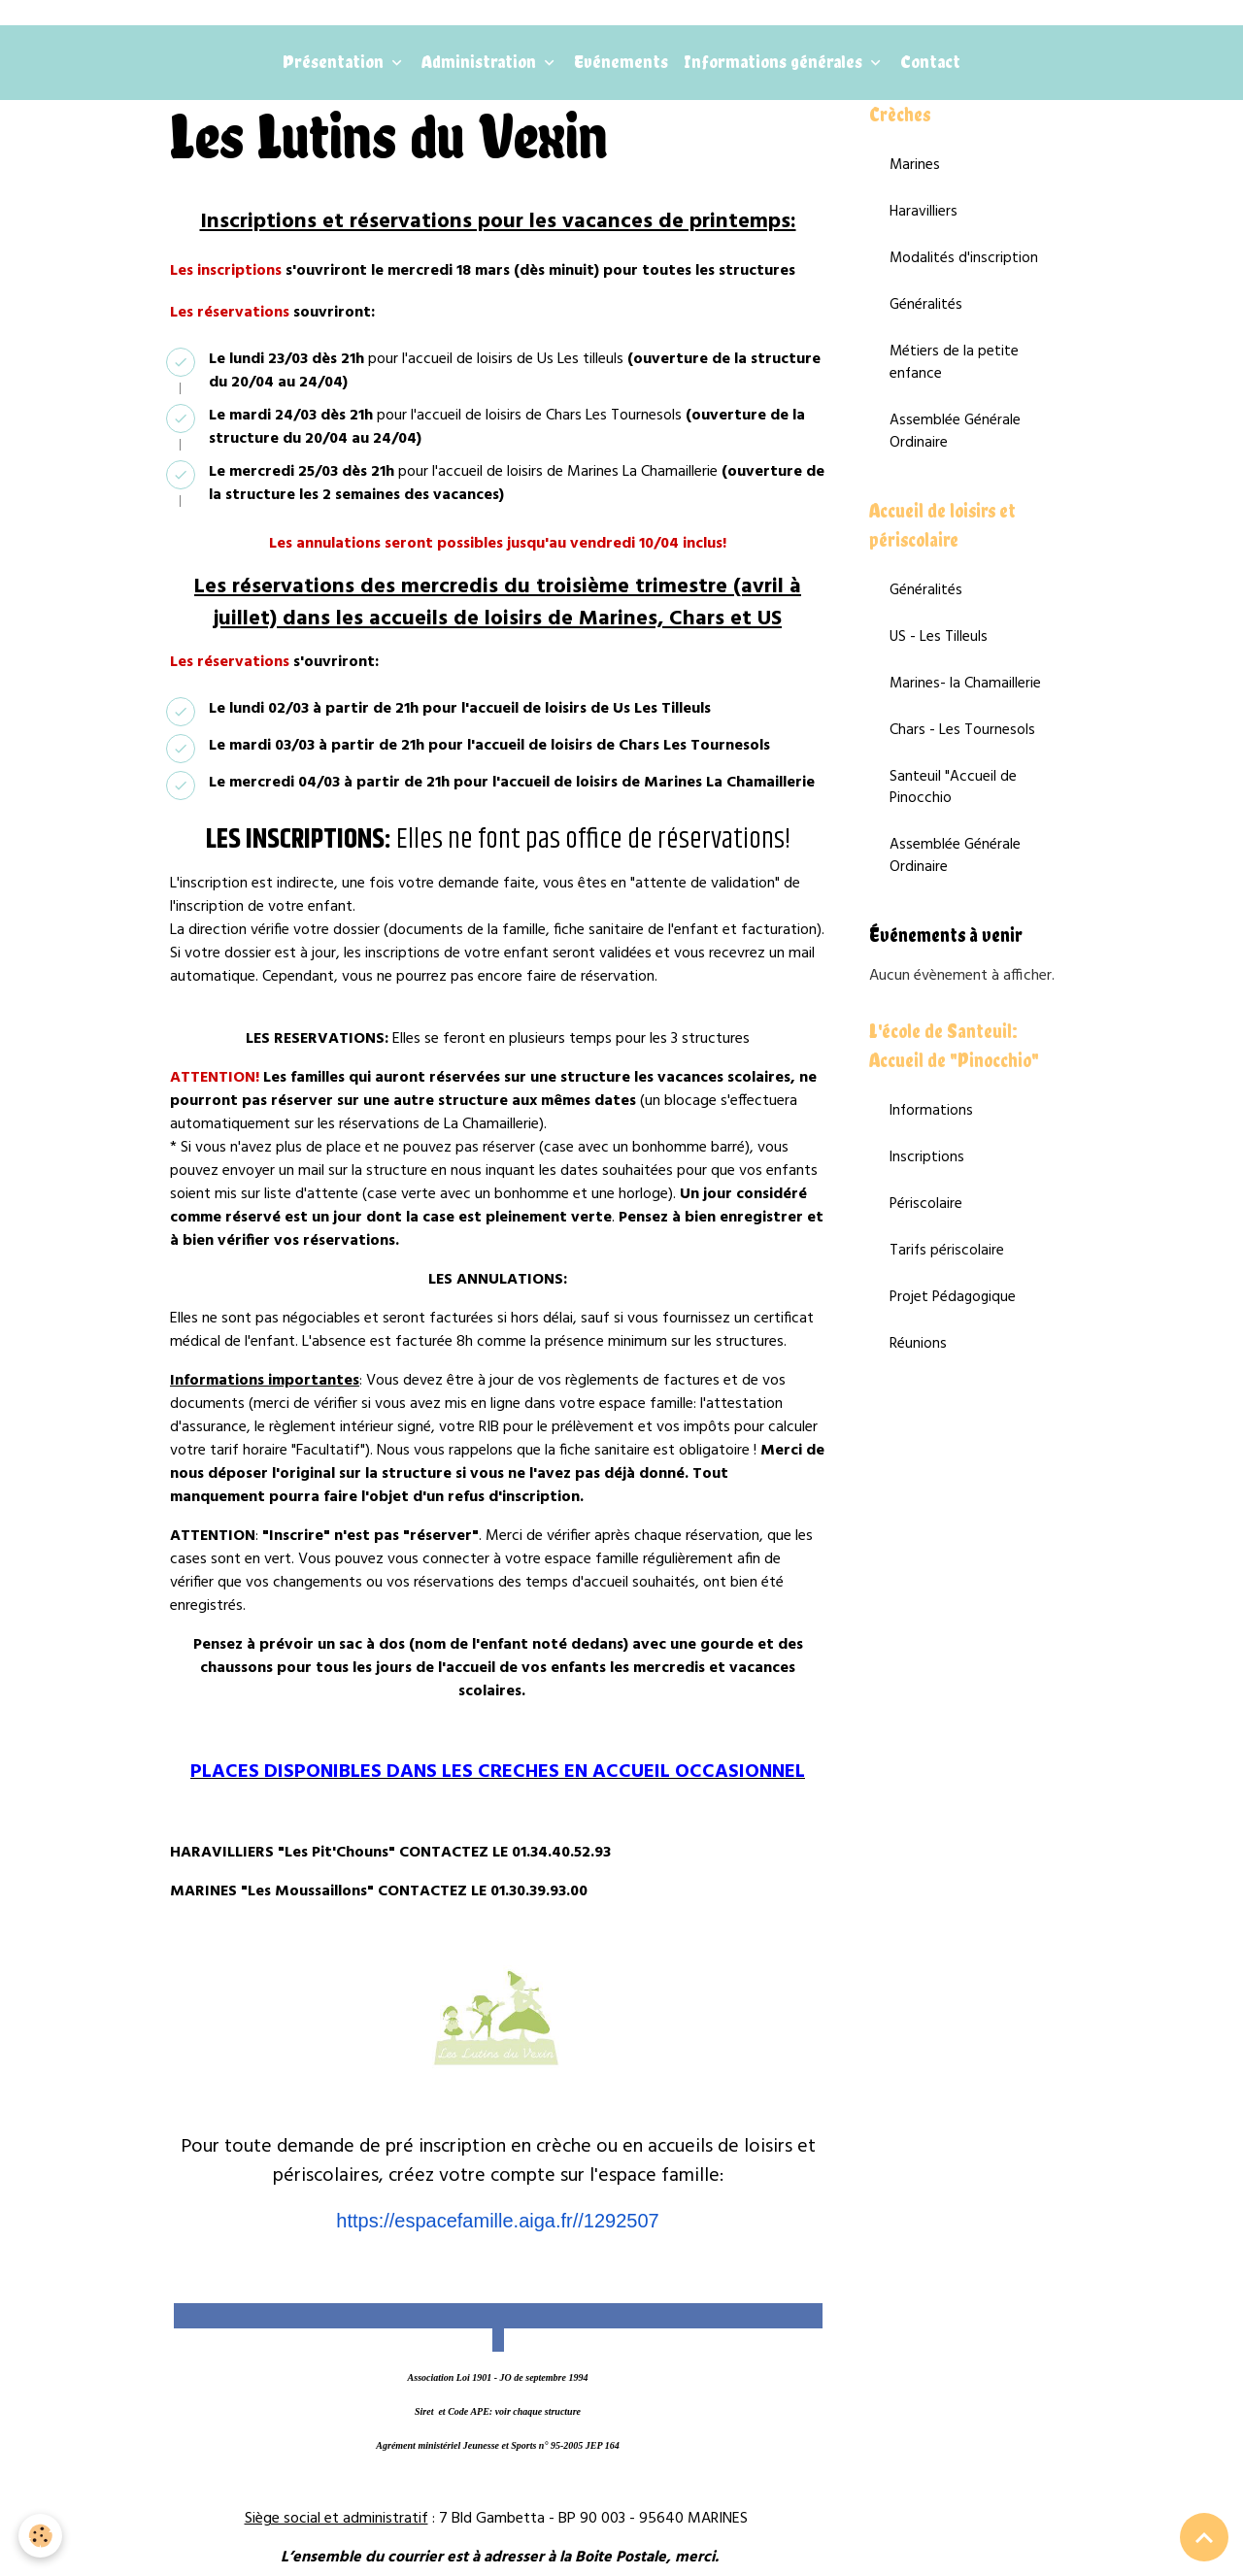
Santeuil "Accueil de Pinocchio (953, 810)
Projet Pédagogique (955, 1330)
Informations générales (775, 67)
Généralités (926, 316)
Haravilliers (924, 221)
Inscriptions (927, 1187)
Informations (932, 1140)
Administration (480, 67)
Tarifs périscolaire (947, 1282)
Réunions (918, 1377)
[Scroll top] (1204, 2537)
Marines (915, 173)
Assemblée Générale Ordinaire (956, 446)
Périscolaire (926, 1235)
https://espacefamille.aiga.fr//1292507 (497, 2226)
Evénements (621, 67)
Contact (930, 67)
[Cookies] (41, 2536)
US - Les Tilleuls (939, 656)
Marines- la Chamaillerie (966, 704)
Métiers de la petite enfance (955, 375)
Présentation (335, 67)
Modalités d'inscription (964, 269)
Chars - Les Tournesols (962, 751)
